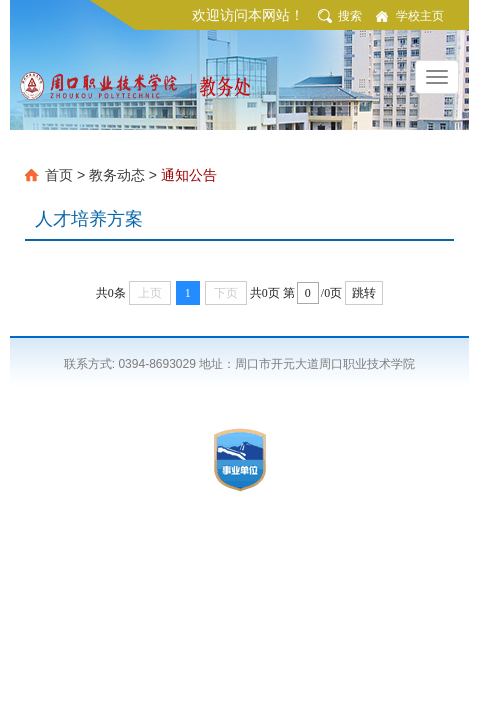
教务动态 (117, 175)
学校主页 (420, 16)
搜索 (350, 16)
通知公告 (189, 175)
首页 (59, 175)
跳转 (364, 293)
